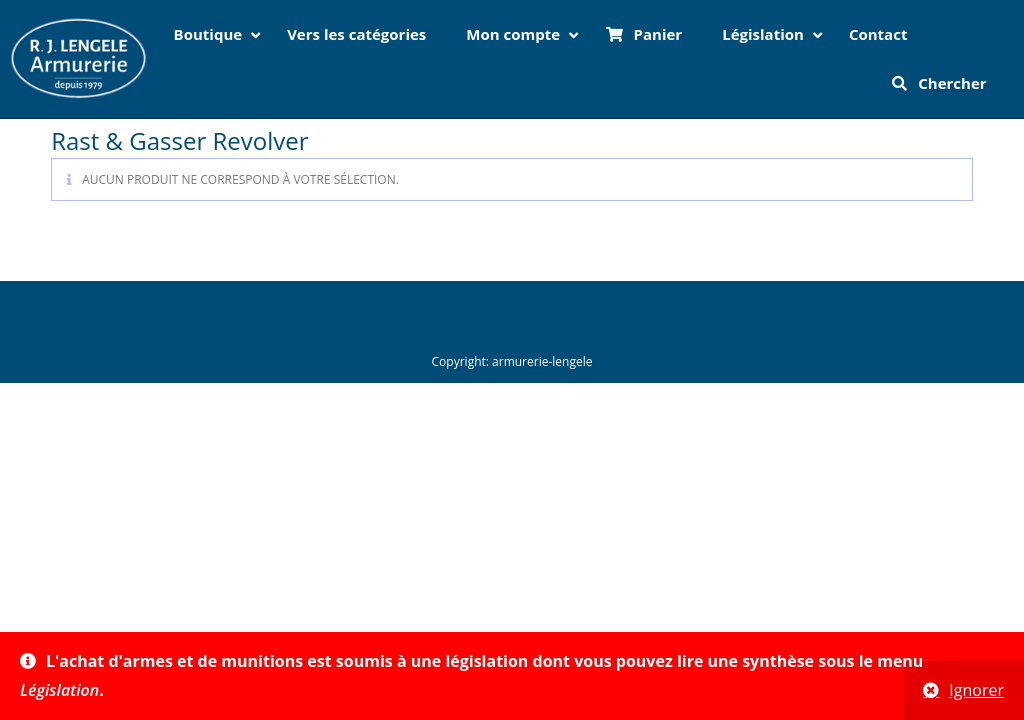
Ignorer (976, 690)
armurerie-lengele (542, 361)
